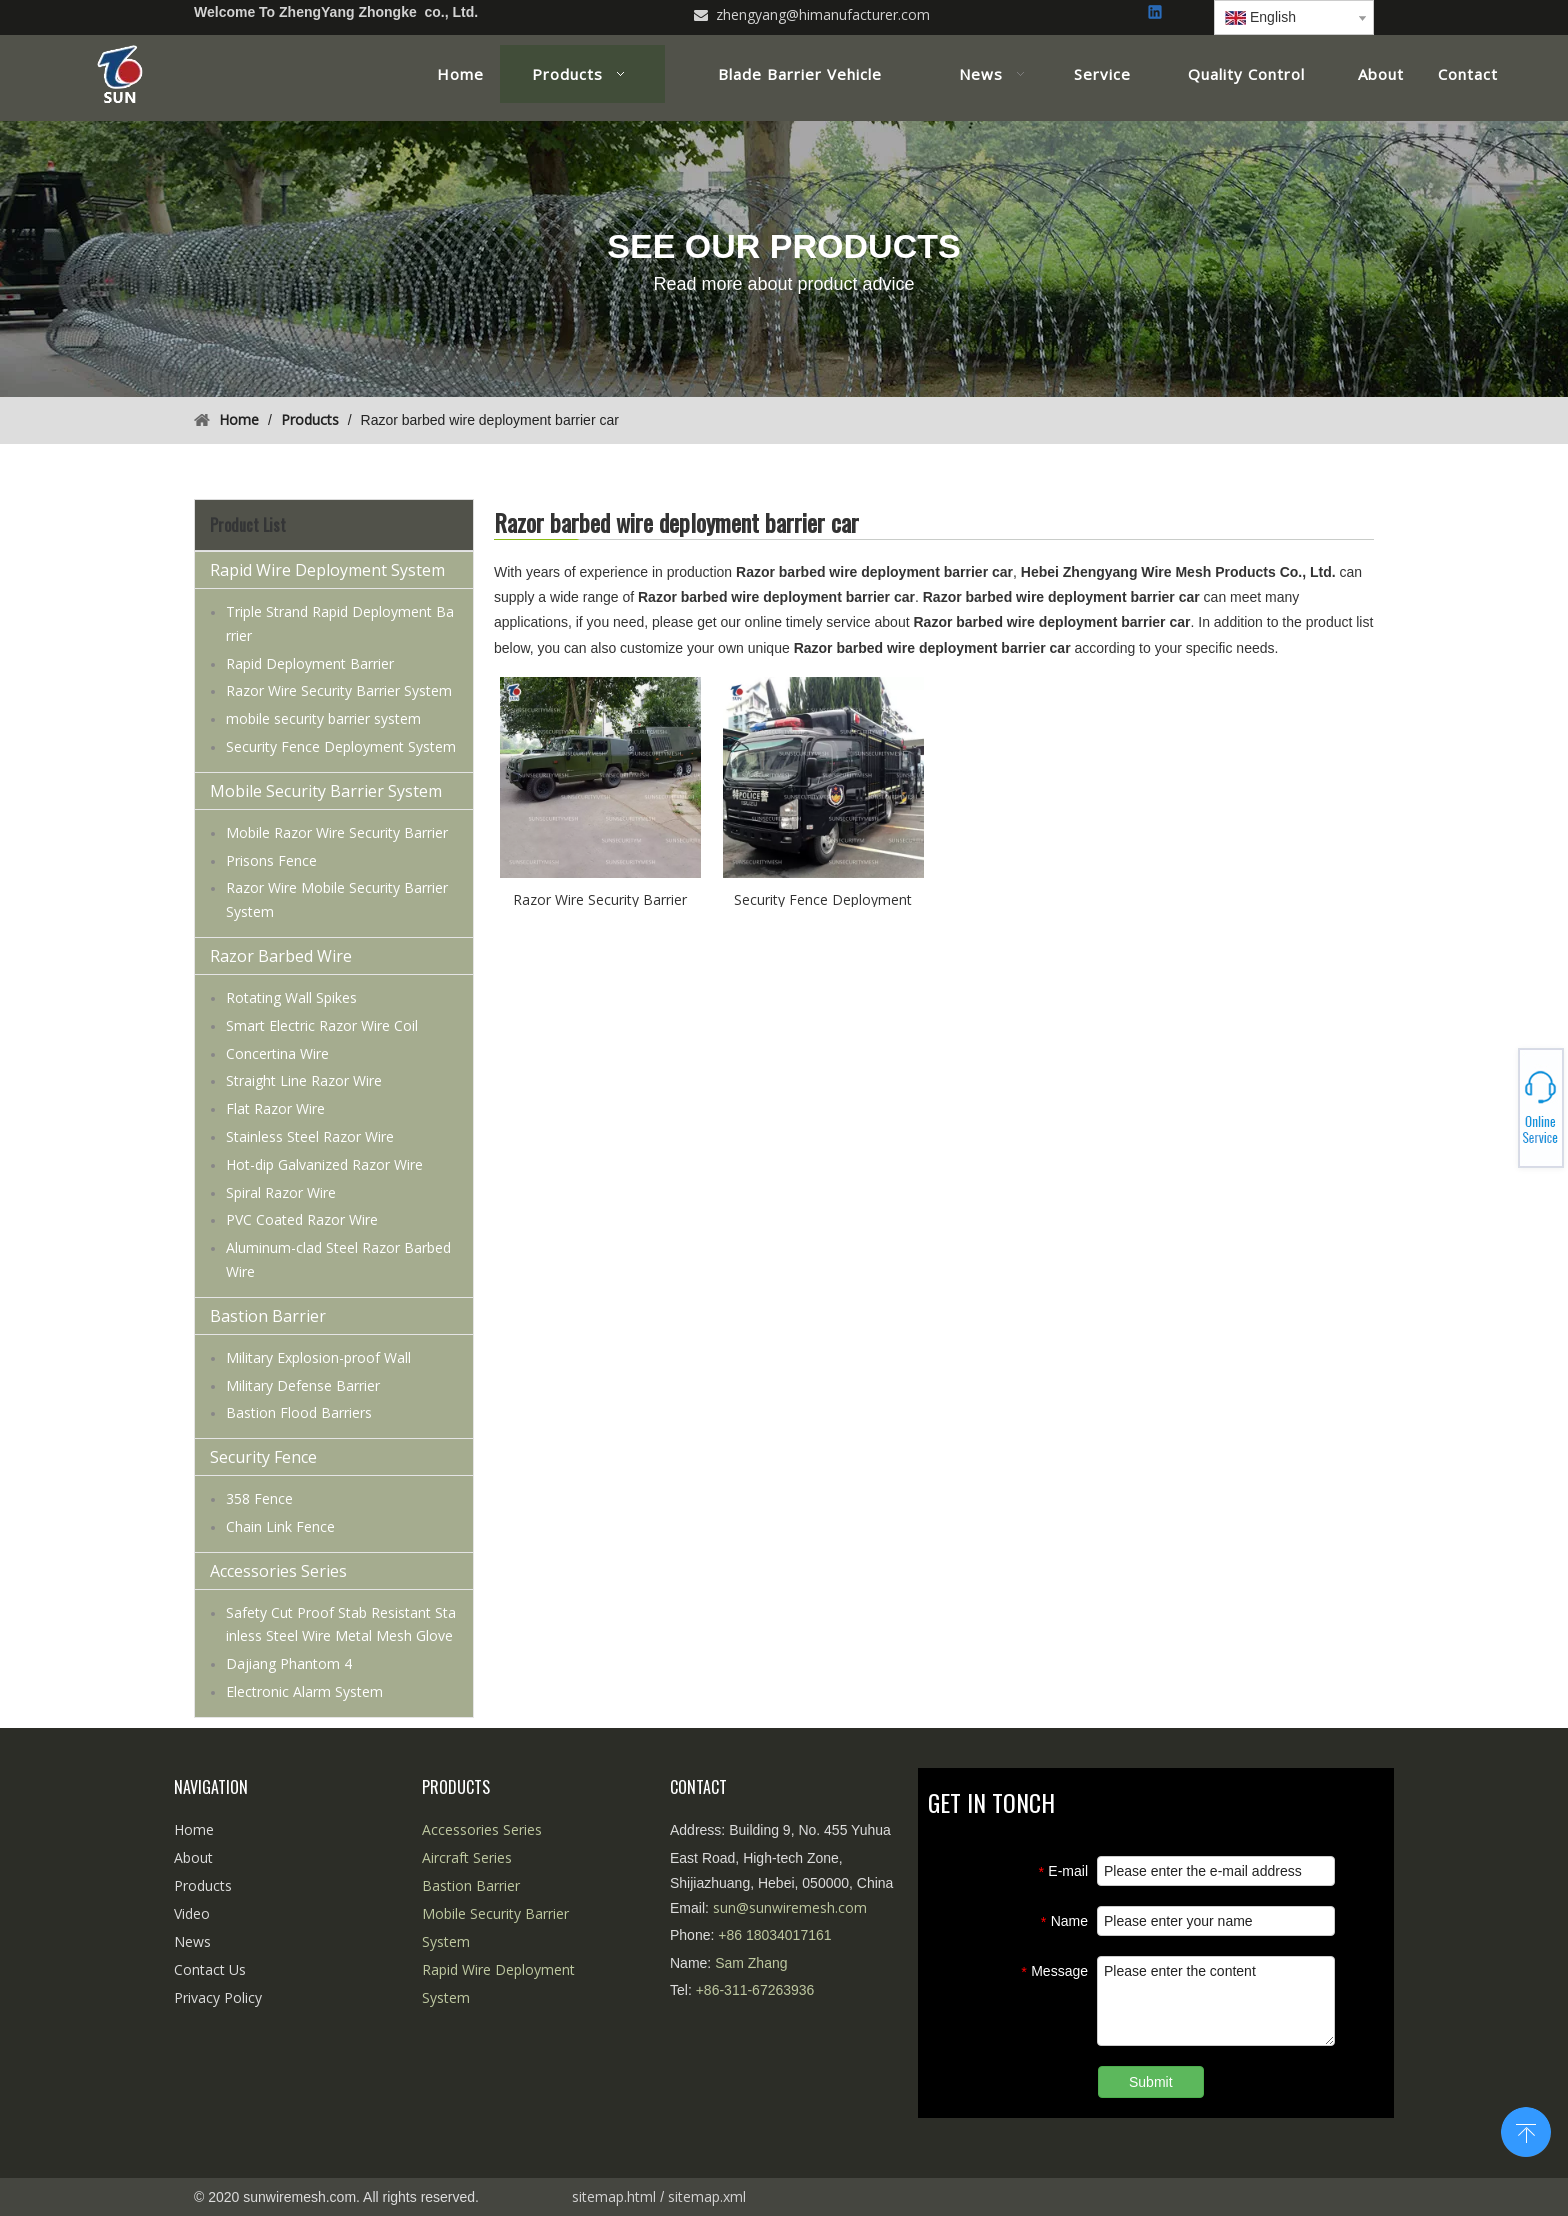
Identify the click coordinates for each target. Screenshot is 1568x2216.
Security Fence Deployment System (341, 746)
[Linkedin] (1156, 13)
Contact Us (210, 1969)
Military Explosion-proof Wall (318, 1357)
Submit (1151, 2082)
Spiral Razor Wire (281, 1192)
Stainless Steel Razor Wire (310, 1136)
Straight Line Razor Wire (304, 1080)
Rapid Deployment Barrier (310, 663)
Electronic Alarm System (304, 1691)
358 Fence (259, 1498)
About (193, 1857)
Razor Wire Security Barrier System (339, 690)
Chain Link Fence (280, 1526)
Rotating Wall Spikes (291, 997)
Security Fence (263, 1457)
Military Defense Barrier (303, 1385)
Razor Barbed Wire (281, 956)
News (192, 1941)
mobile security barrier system (323, 718)
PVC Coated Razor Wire (302, 1219)
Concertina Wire (277, 1053)
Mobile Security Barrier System (326, 791)
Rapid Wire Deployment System (327, 570)
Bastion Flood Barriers (299, 1412)
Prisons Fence (271, 860)
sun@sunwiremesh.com (790, 1907)
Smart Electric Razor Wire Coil (322, 1025)
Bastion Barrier (268, 1316)
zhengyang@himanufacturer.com (823, 14)
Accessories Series (278, 1571)
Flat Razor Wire (275, 1108)
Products (203, 1885)
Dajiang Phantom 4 (289, 1663)
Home (194, 1829)
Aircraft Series (467, 1857)
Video (192, 1913)
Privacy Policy (218, 1997)
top (1526, 2130)
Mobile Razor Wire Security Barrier (337, 832)
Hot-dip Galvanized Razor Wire (324, 1164)
